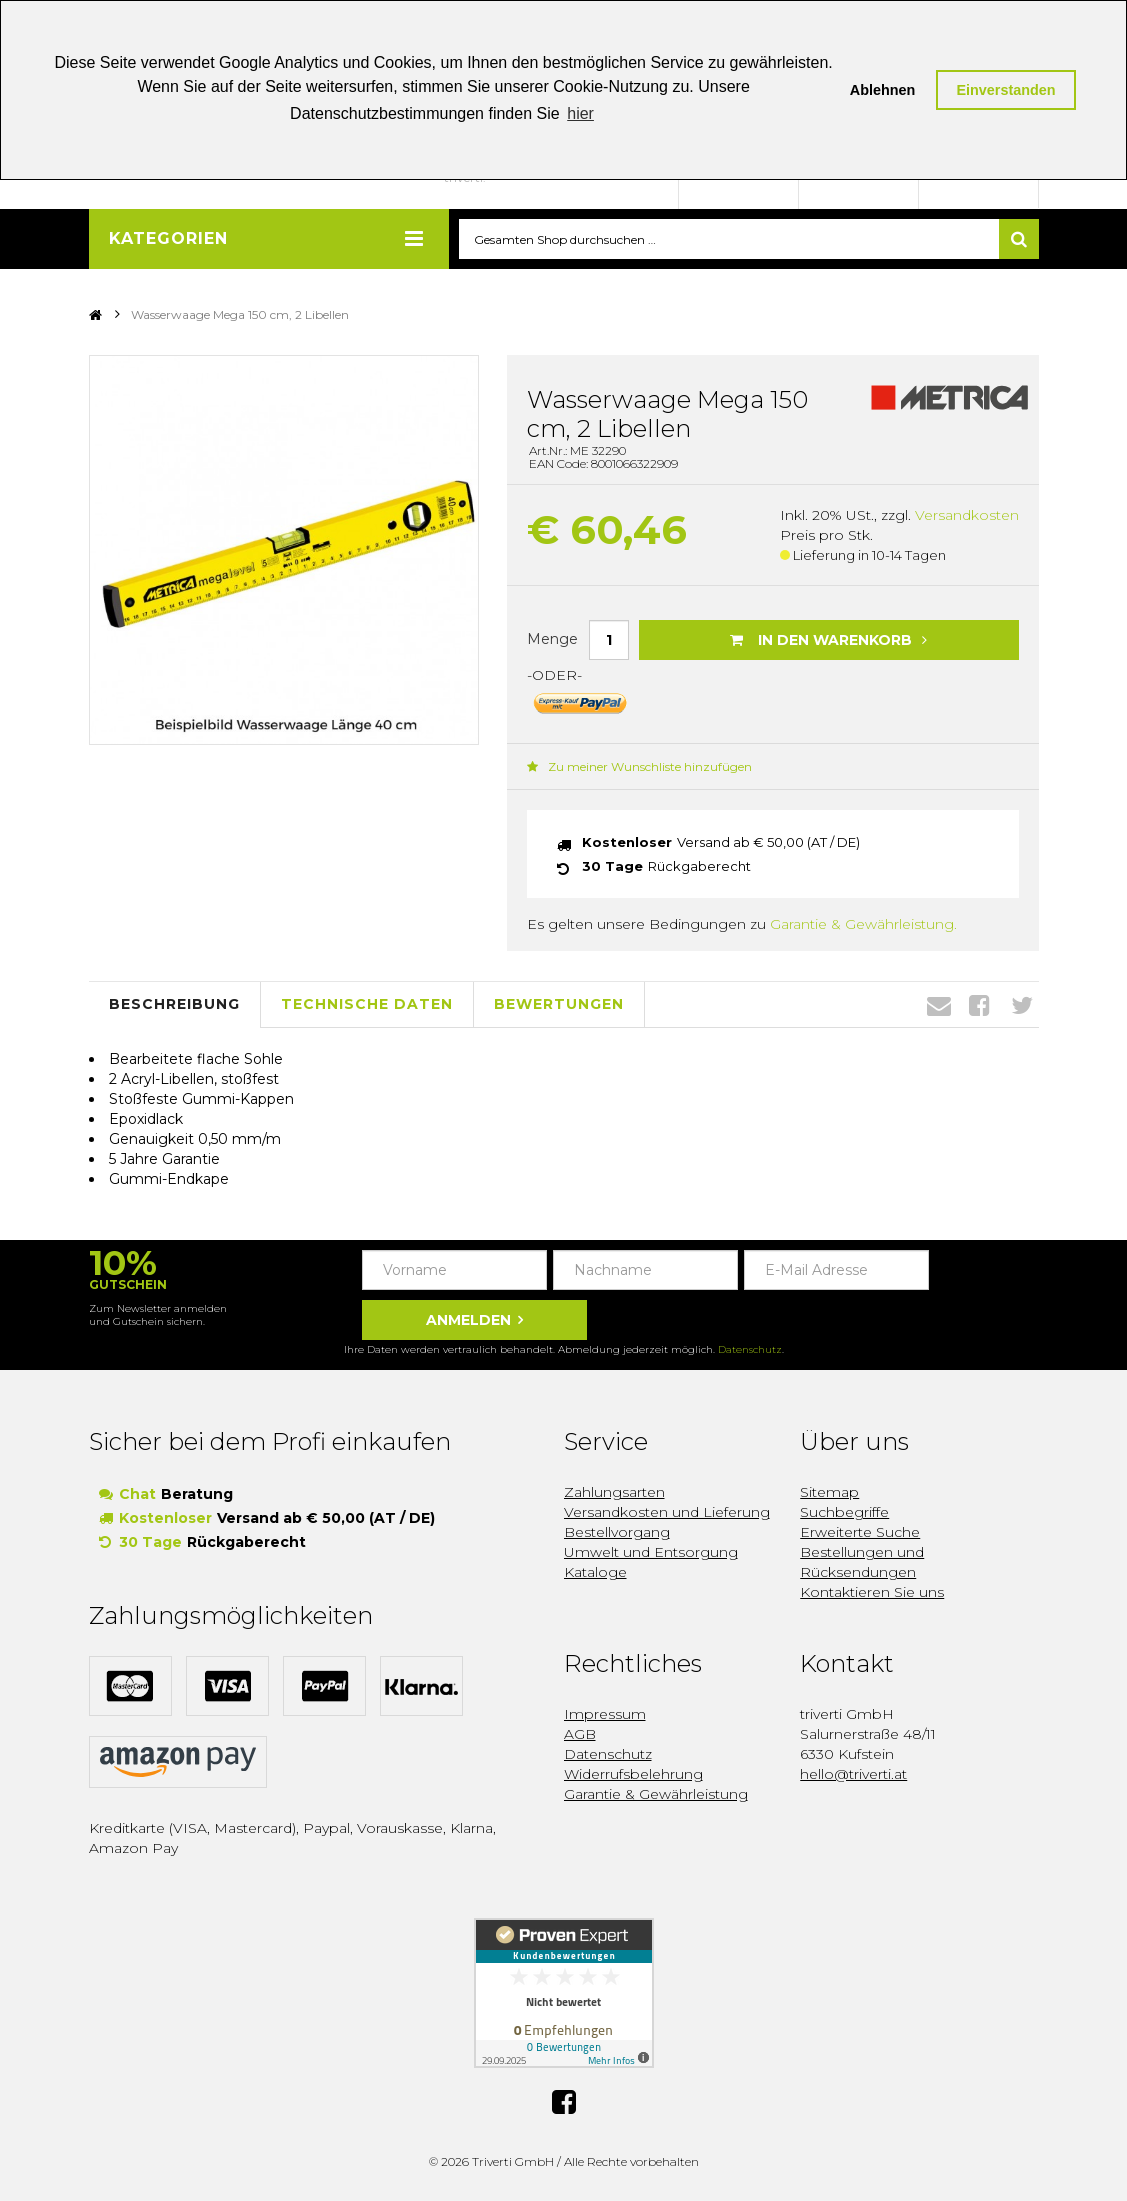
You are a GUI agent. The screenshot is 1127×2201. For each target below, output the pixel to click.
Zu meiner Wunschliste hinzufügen (639, 766)
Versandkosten (967, 516)
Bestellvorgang (617, 1533)
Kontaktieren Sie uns (872, 1593)
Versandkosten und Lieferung (667, 1513)
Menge (552, 639)
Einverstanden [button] (1005, 90)
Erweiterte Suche (860, 1533)
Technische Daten (367, 1005)
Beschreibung (174, 1005)
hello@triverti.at (853, 1775)
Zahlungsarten (614, 1493)
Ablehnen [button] (883, 90)
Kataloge (595, 1573)
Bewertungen (559, 1005)
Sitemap (829, 1493)
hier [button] (580, 113)
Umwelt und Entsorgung (651, 1553)
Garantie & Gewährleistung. (863, 924)
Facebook (979, 1005)
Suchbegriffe (844, 1513)
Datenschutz (750, 1350)
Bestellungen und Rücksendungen (862, 1563)
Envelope (939, 1005)
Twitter (1022, 1005)
